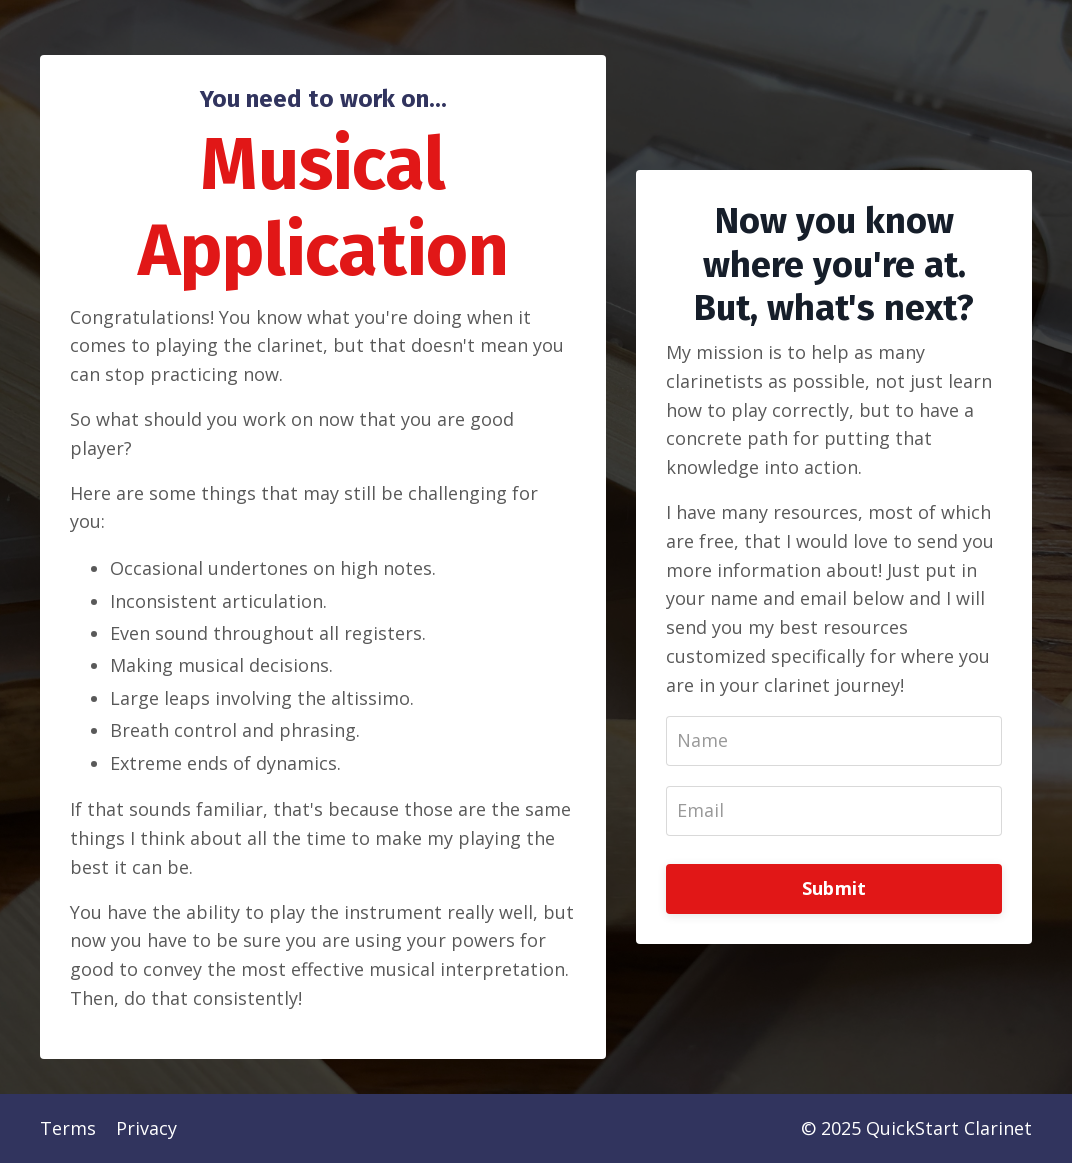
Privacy (146, 1128)
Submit (834, 888)
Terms (68, 1128)
